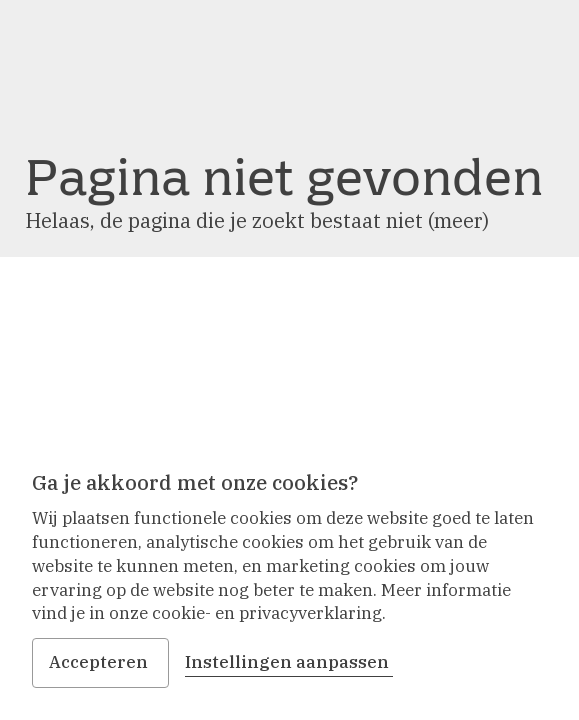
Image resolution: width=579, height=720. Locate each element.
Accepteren (100, 662)
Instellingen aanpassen (289, 662)
